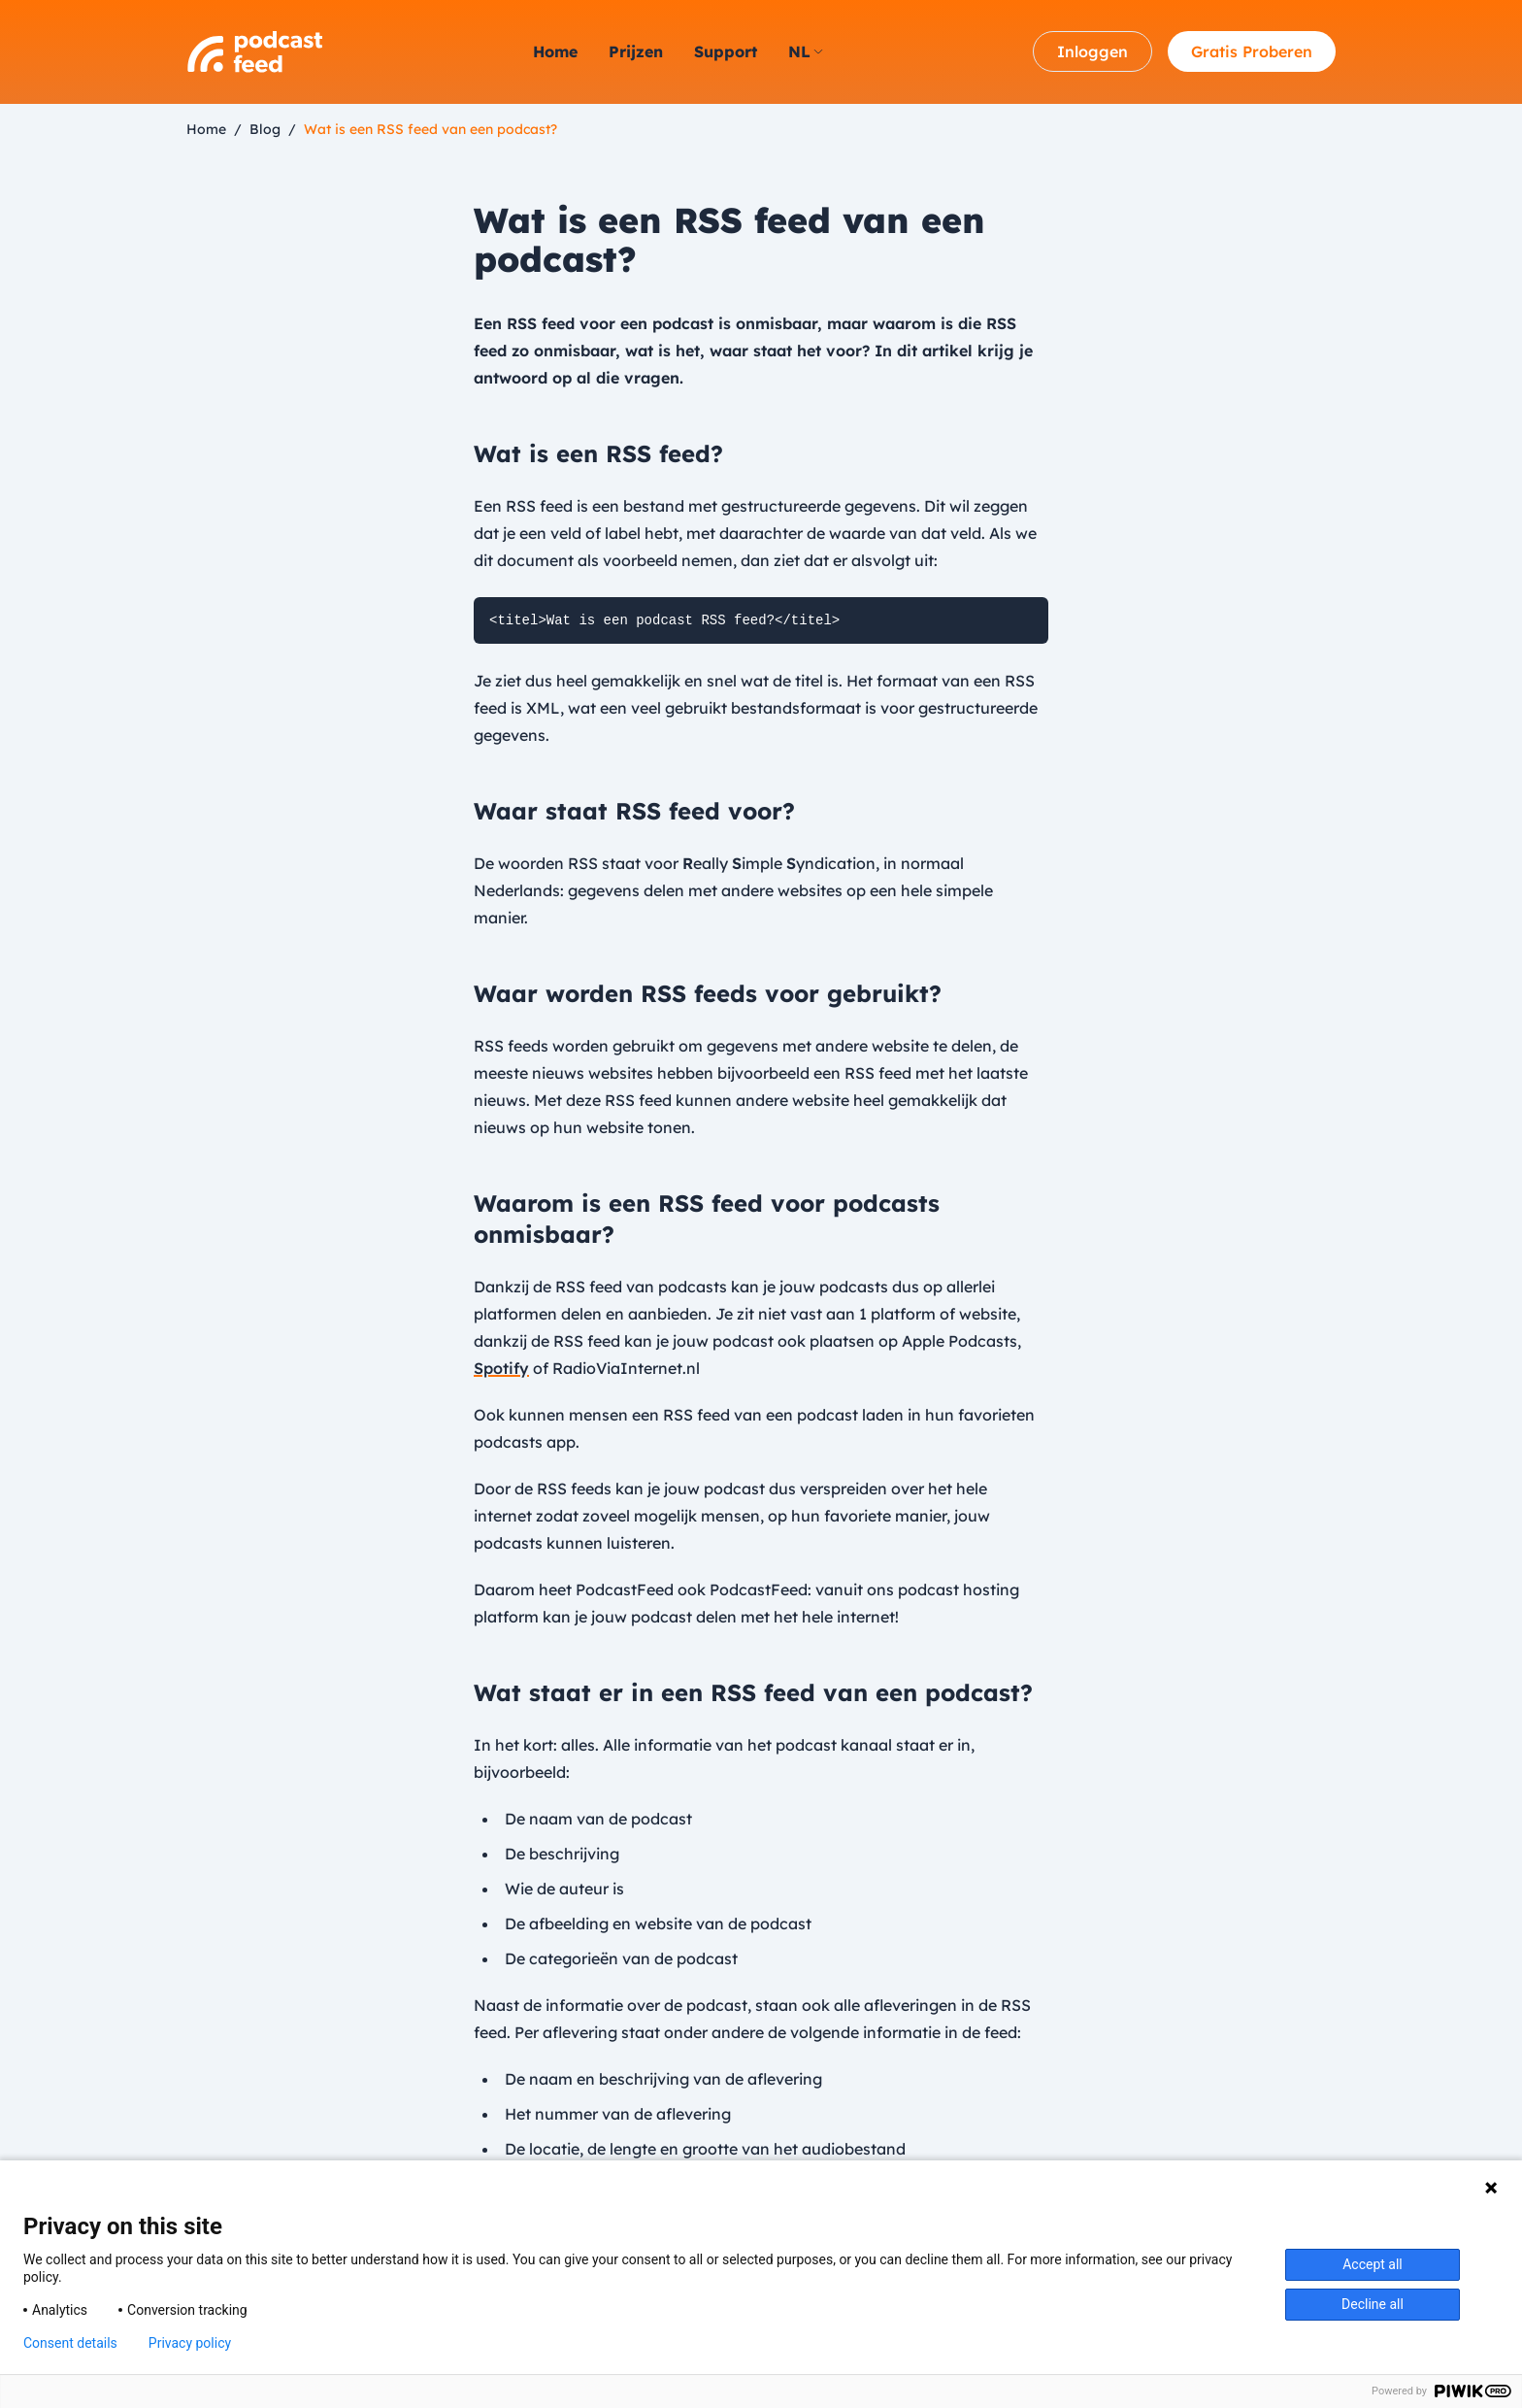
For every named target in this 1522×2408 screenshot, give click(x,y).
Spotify (501, 1368)
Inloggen (1092, 51)
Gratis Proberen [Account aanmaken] (1251, 51)
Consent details (70, 2343)
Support (725, 51)
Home (555, 51)
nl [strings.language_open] (805, 51)
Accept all (1372, 2264)
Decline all (1372, 2304)
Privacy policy (190, 2343)
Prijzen (636, 51)
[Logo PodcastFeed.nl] (254, 52)
